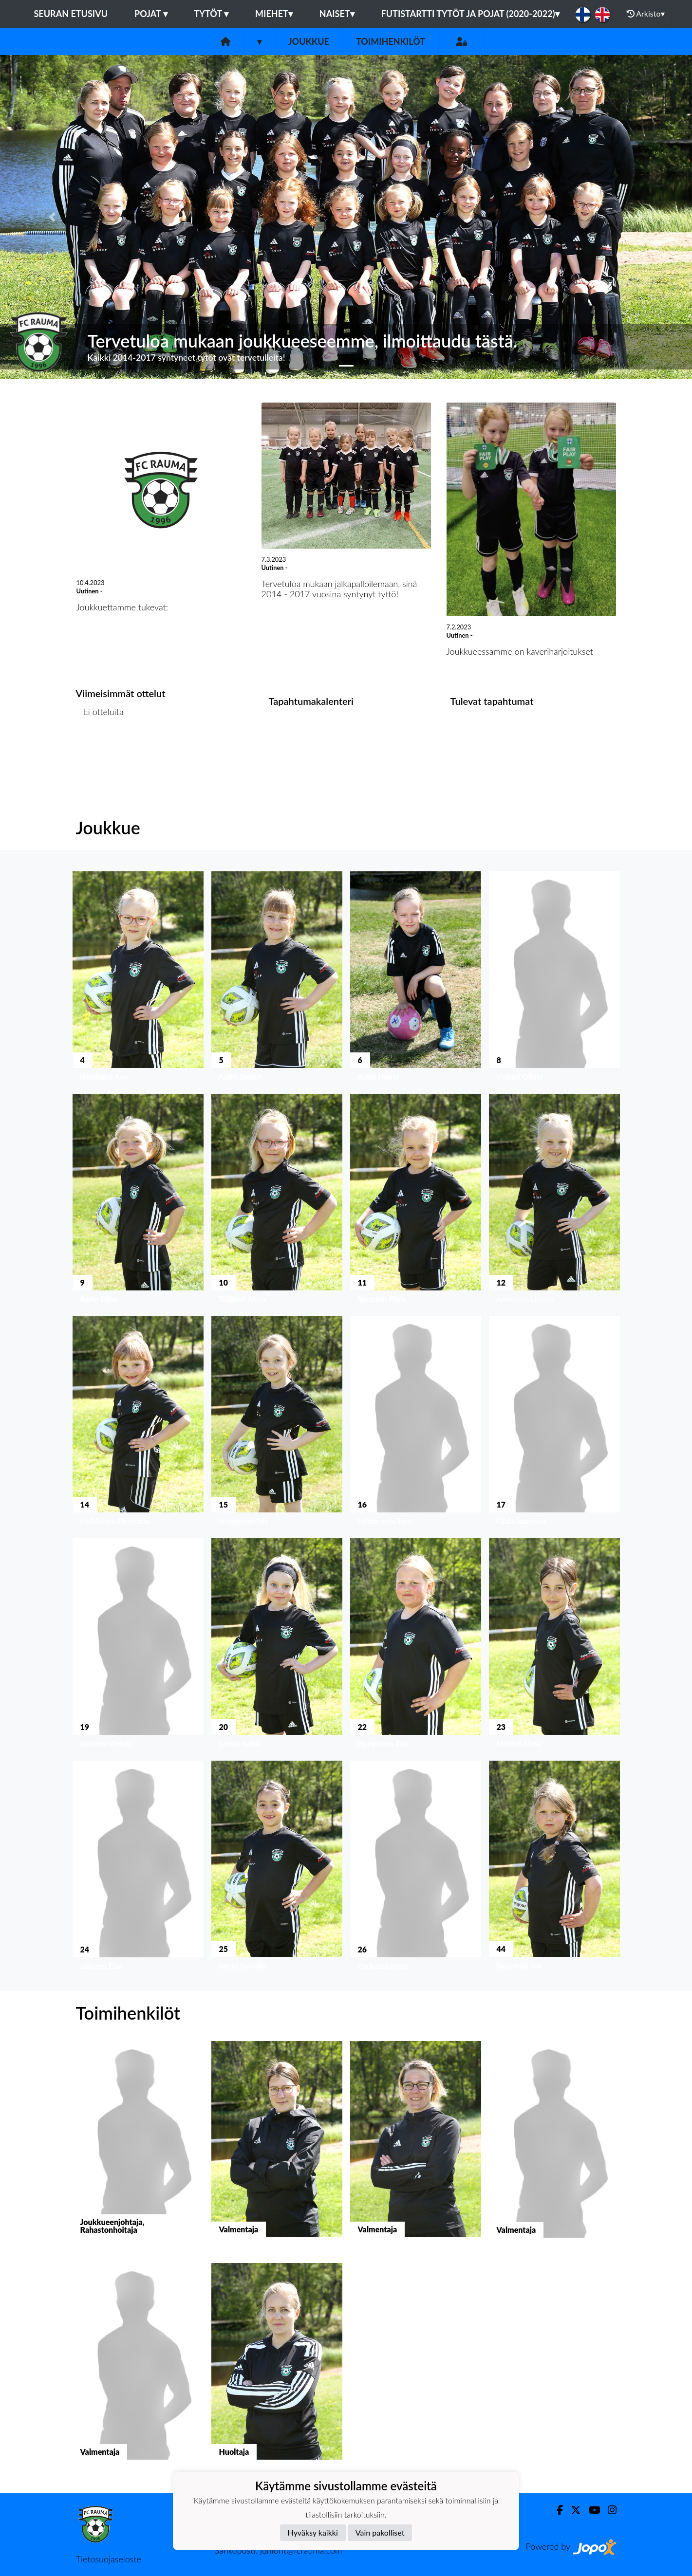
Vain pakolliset (380, 2532)
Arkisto (646, 13)
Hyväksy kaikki (313, 2532)
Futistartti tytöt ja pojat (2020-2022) (470, 13)
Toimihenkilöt (390, 41)
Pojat (151, 13)
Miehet (274, 13)
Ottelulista (100, 749)
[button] (52, 217)
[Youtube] (590, 2510)
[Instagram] (608, 2510)
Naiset (337, 13)
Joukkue (308, 41)
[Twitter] (572, 2510)
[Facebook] (556, 2510)
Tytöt (211, 13)
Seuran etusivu (71, 13)
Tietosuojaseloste (108, 2559)
